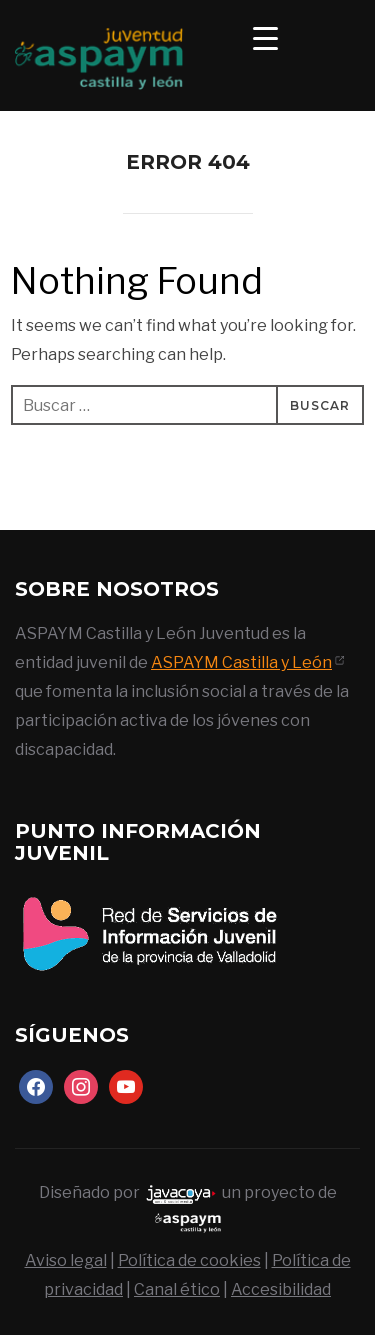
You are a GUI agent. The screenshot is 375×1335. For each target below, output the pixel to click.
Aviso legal (66, 1260)
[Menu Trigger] (265, 37)
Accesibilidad (281, 1289)
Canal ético (177, 1289)
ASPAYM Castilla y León (241, 662)
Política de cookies (189, 1260)
